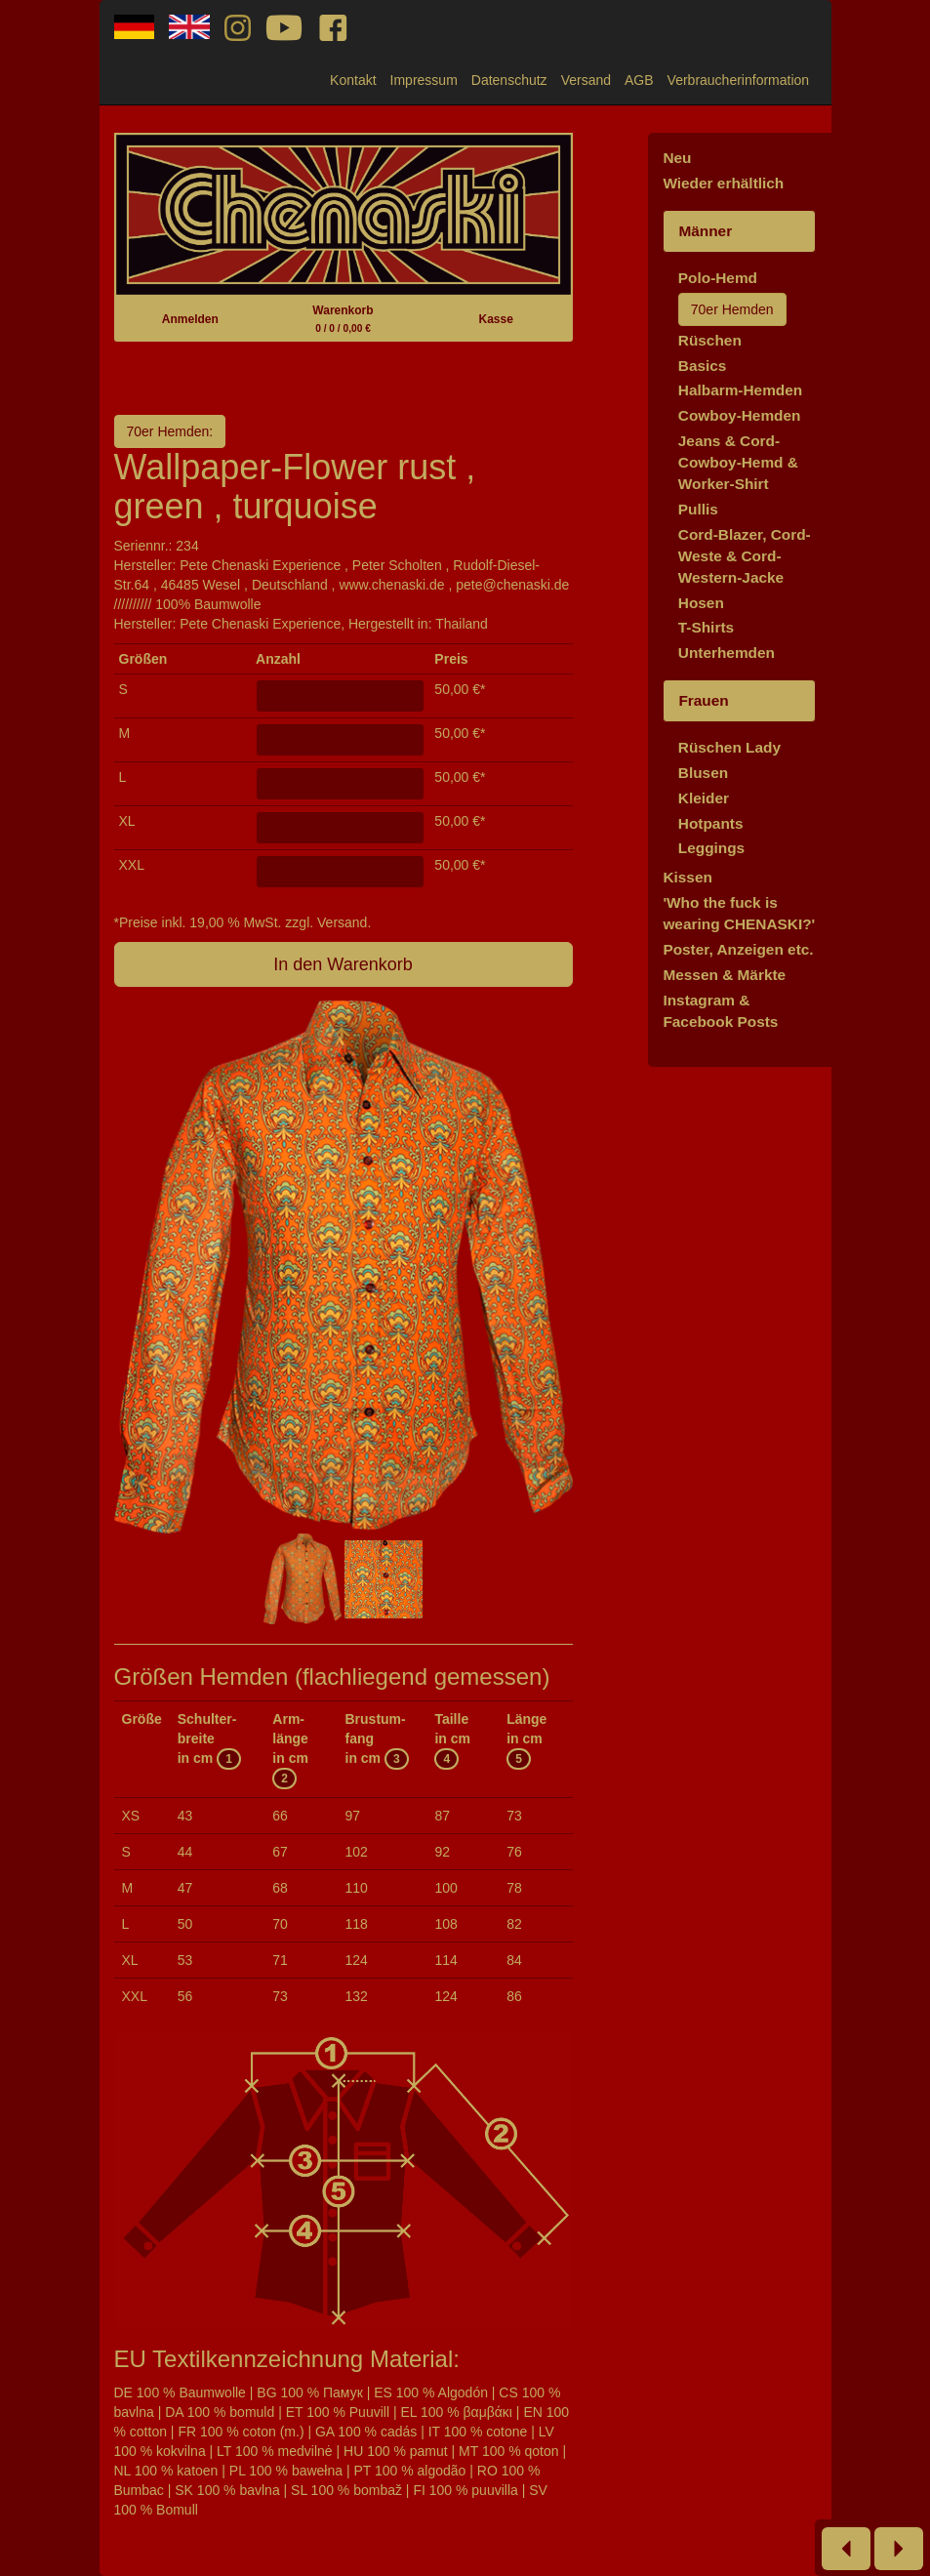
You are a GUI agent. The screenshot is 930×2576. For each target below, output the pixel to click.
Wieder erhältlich (723, 183)
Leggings (711, 847)
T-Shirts (706, 627)
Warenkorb (342, 319)
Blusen (703, 772)
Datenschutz (509, 80)
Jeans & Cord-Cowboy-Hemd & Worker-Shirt (738, 462)
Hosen (701, 602)
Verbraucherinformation (738, 80)
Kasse (495, 319)
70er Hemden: (170, 431)
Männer (705, 231)
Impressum (424, 80)
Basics (702, 365)
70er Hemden (732, 309)
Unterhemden (726, 652)
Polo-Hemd (717, 277)
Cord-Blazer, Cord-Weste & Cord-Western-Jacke (744, 556)
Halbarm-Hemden (740, 390)
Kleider (703, 798)
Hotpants (711, 823)
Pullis (698, 509)
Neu (677, 157)
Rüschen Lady (729, 747)
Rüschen (710, 340)
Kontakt (353, 80)
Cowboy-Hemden (739, 415)
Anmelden (190, 319)
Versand (586, 80)
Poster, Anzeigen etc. (738, 949)
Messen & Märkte (724, 974)
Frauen (703, 700)
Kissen (687, 877)
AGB (639, 80)
